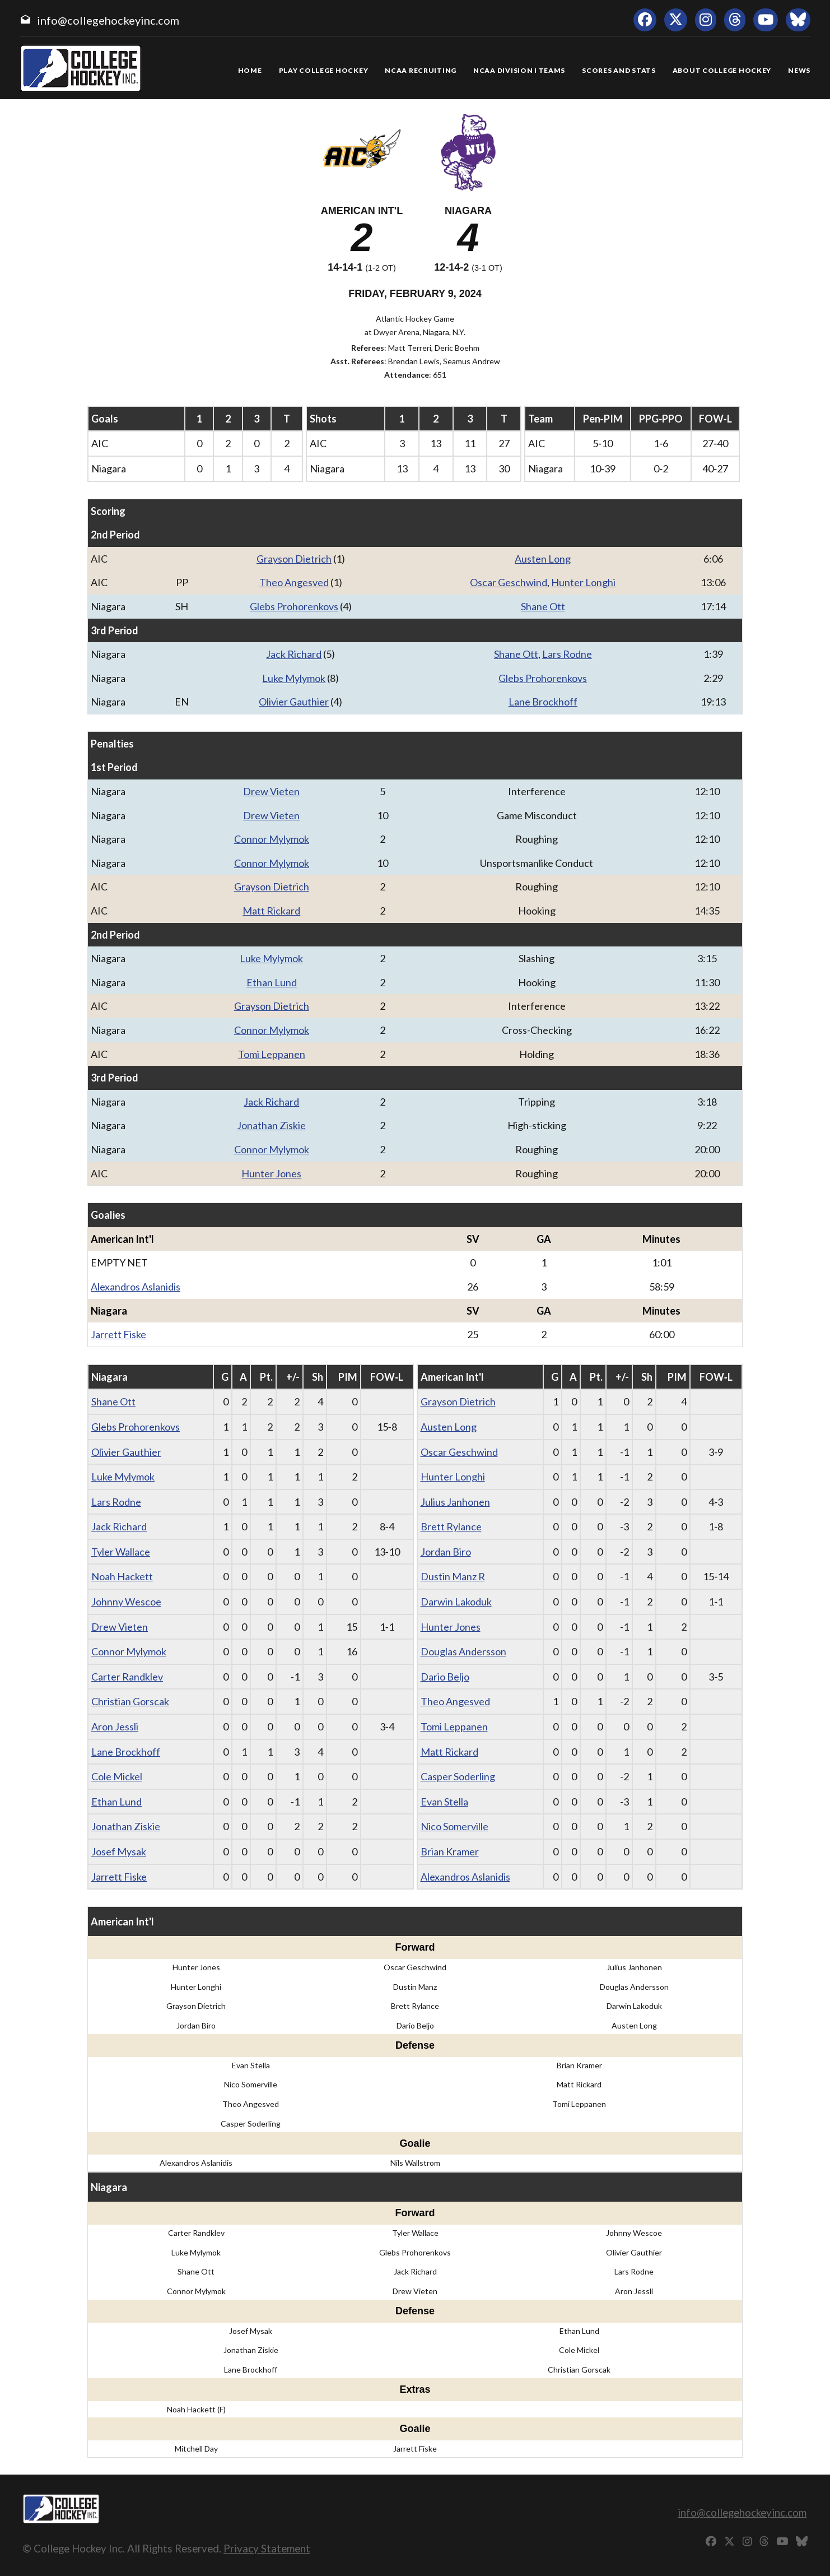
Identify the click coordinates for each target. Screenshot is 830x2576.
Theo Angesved (294, 582)
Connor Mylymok (271, 839)
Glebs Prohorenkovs (294, 606)
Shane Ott (543, 606)
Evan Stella (444, 1801)
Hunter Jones (271, 1173)
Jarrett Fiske (118, 1334)
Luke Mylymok (293, 678)
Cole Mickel (116, 1776)
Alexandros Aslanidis (135, 1286)
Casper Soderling (458, 1776)
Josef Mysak (118, 1851)
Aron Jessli (114, 1726)
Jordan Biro (446, 1551)
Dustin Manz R (453, 1576)
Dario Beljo (445, 1676)
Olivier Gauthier (294, 701)
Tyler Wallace (120, 1551)
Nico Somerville (454, 1826)
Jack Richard (293, 654)
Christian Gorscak (130, 1701)
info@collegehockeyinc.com (108, 20)
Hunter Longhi (583, 582)
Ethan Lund (271, 982)
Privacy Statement (266, 2548)
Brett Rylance (451, 1526)
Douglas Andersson (463, 1651)
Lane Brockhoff (543, 701)
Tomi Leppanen (271, 1054)
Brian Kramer (450, 1851)
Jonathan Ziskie (271, 1125)
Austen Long (543, 559)
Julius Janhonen (455, 1502)
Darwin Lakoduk (456, 1601)
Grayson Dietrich (294, 559)
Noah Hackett (122, 1576)
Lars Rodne (567, 654)
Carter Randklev (127, 1676)
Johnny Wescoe (126, 1601)
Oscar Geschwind (508, 582)
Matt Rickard (271, 910)
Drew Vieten (271, 791)
